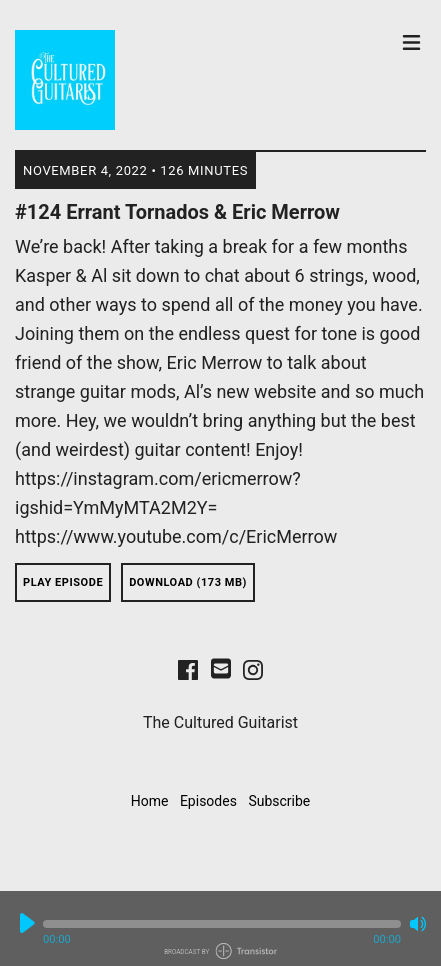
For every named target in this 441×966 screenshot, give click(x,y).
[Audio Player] (220, 928)
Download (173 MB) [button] (188, 582)
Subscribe (279, 801)
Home (150, 801)
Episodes (208, 801)
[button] (222, 924)
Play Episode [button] (63, 582)
